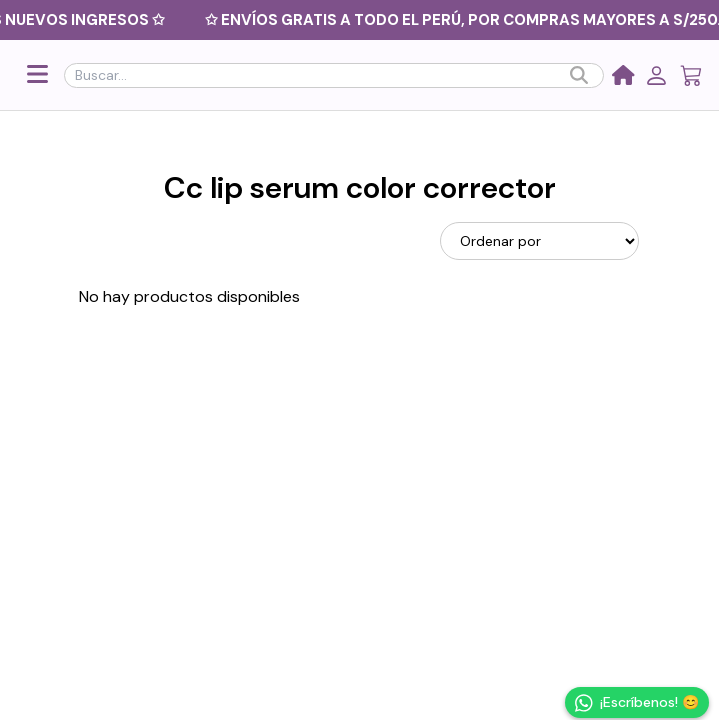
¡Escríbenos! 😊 (637, 703)
